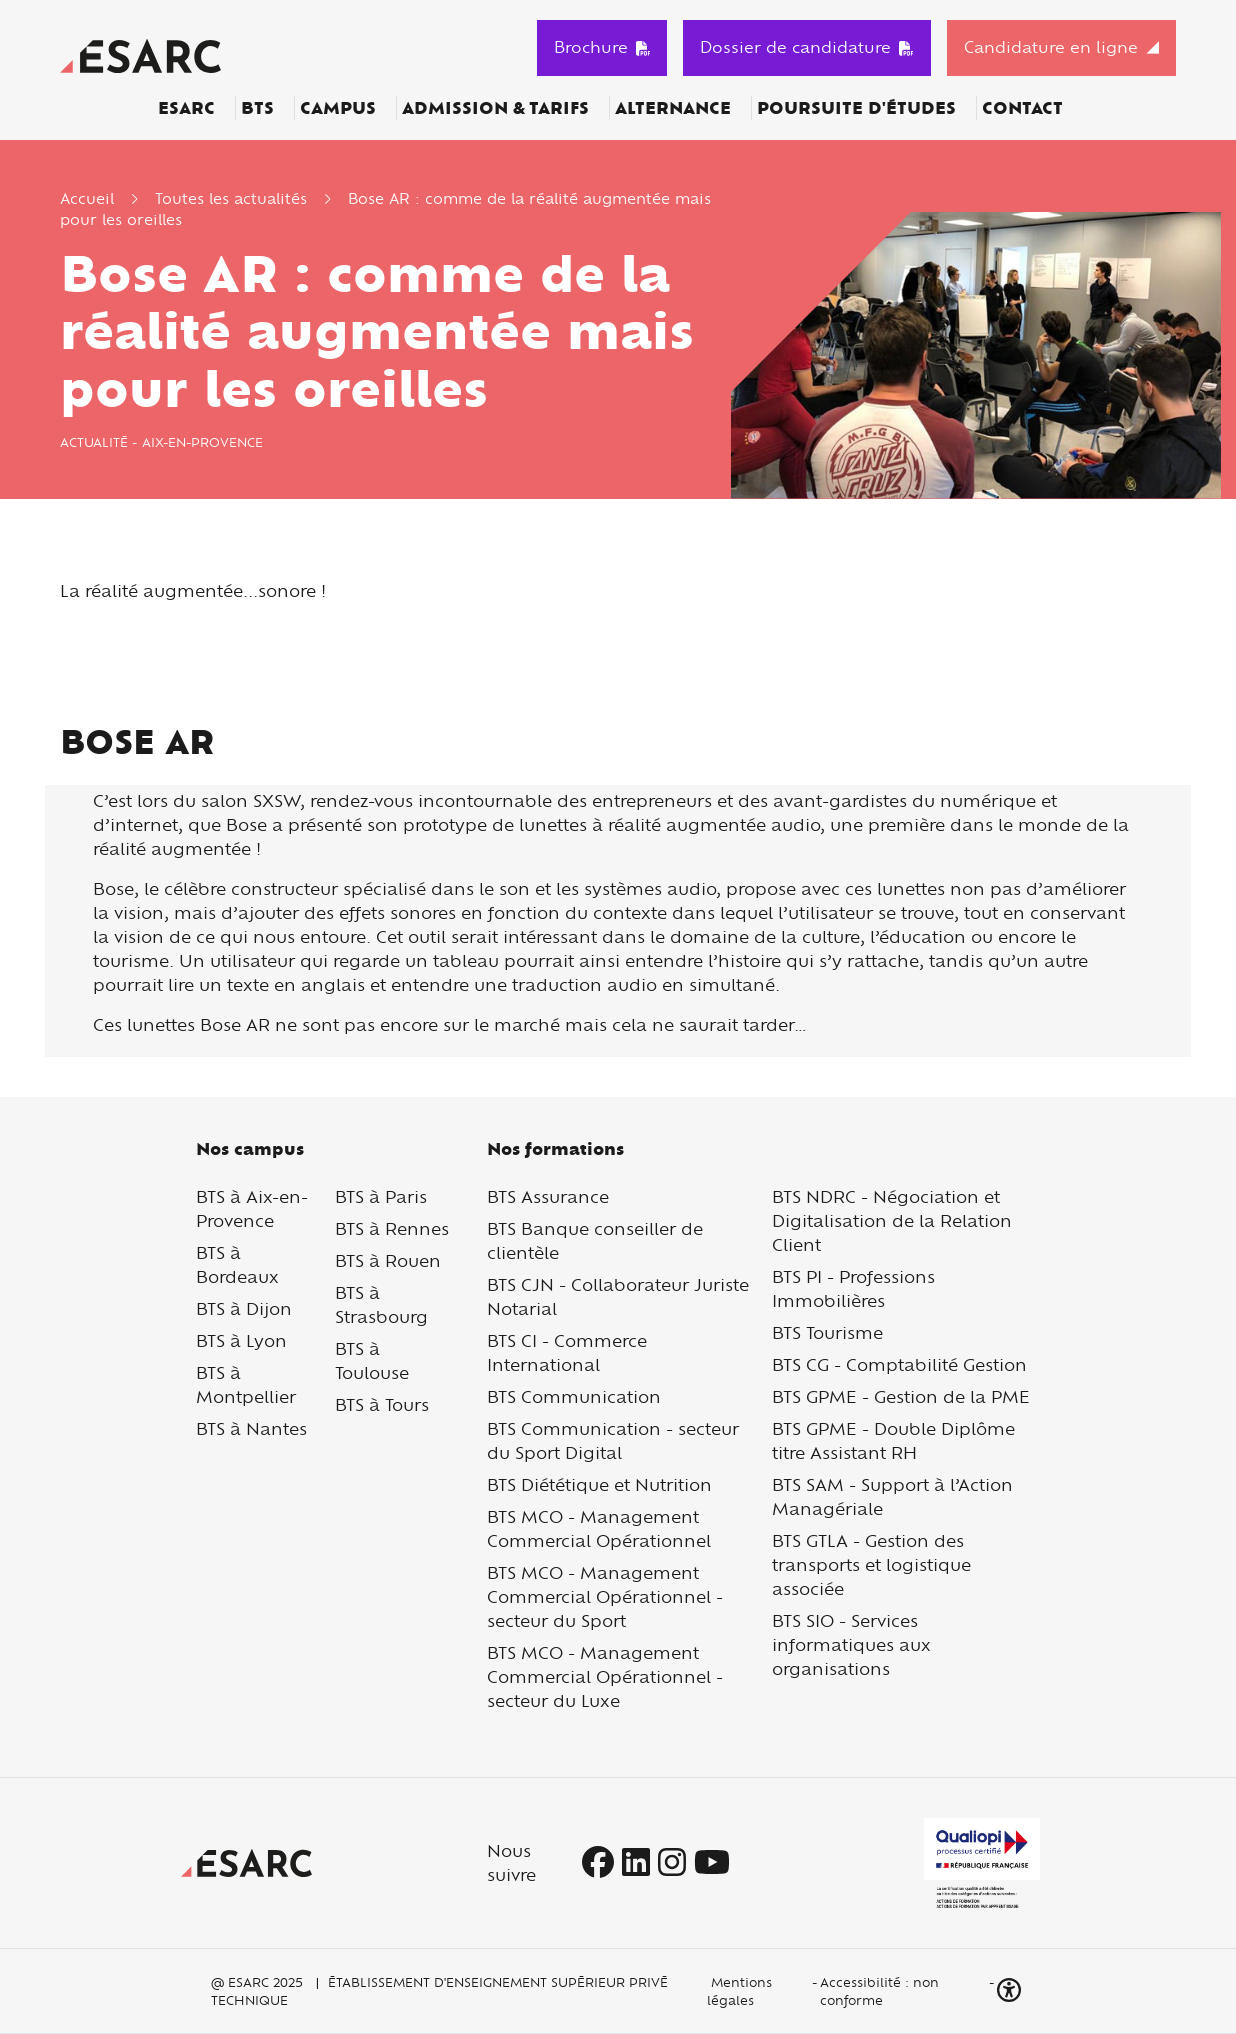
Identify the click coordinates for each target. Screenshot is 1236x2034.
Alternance (673, 108)
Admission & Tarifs (495, 108)
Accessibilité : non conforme (879, 1991)
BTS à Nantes (251, 1428)
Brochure (602, 47)
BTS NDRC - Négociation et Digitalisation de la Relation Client (892, 1220)
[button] (1011, 1990)
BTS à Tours (382, 1404)
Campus (338, 108)
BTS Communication (574, 1396)
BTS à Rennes (392, 1228)
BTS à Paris (381, 1196)
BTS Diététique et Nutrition (599, 1484)
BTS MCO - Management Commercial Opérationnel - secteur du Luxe (605, 1676)
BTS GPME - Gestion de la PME (901, 1396)
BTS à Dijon (244, 1308)
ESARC (186, 108)
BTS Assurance (548, 1196)
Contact (1022, 108)
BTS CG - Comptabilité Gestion (899, 1364)
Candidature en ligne (1051, 47)
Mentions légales (739, 1991)
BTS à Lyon (241, 1340)
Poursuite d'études (856, 108)
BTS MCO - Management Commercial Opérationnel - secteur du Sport (605, 1596)
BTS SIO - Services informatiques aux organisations (851, 1644)
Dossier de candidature (807, 47)
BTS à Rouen (388, 1260)
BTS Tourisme (827, 1332)
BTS (257, 108)
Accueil (87, 198)
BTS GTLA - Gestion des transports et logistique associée (871, 1564)
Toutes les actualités (231, 198)
